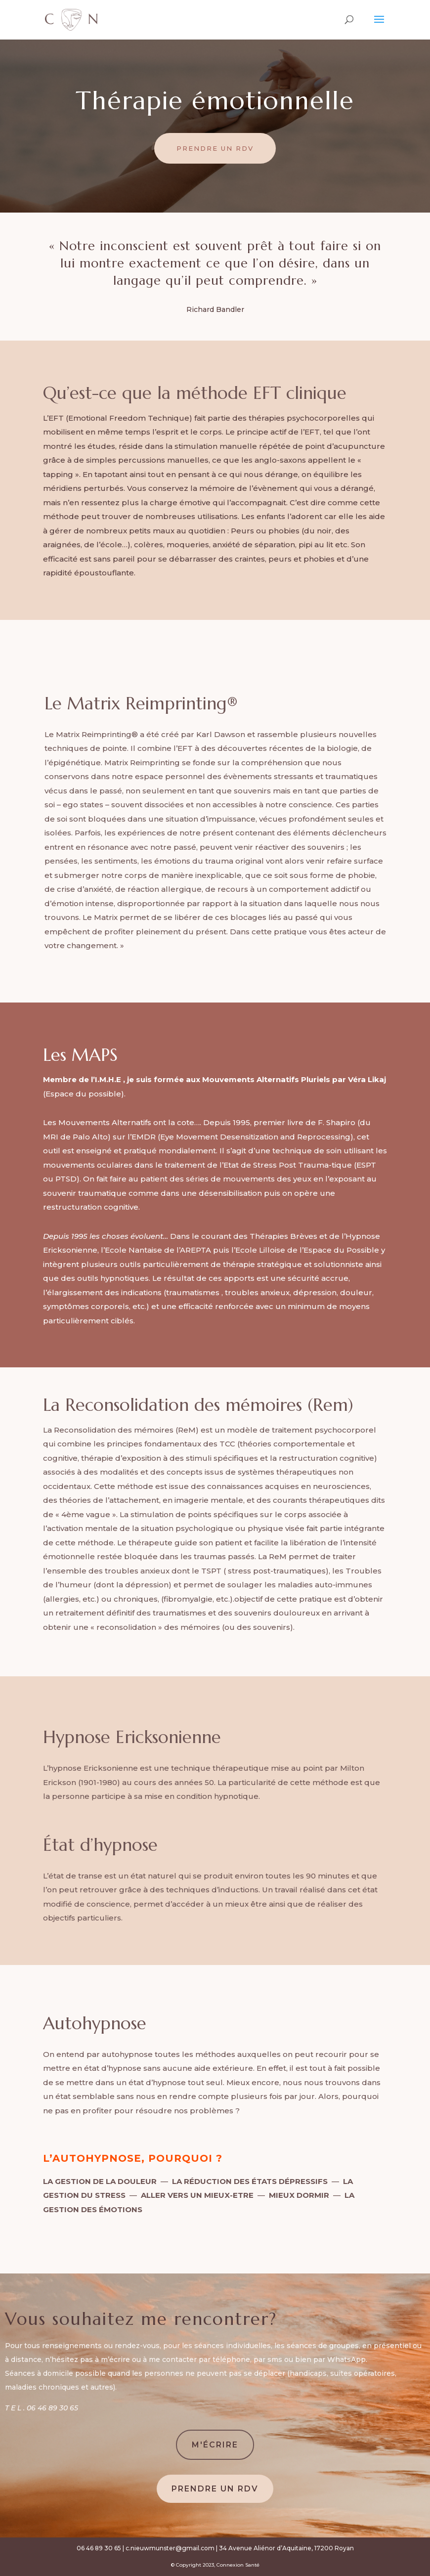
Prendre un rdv (215, 148)
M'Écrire (215, 2444)
